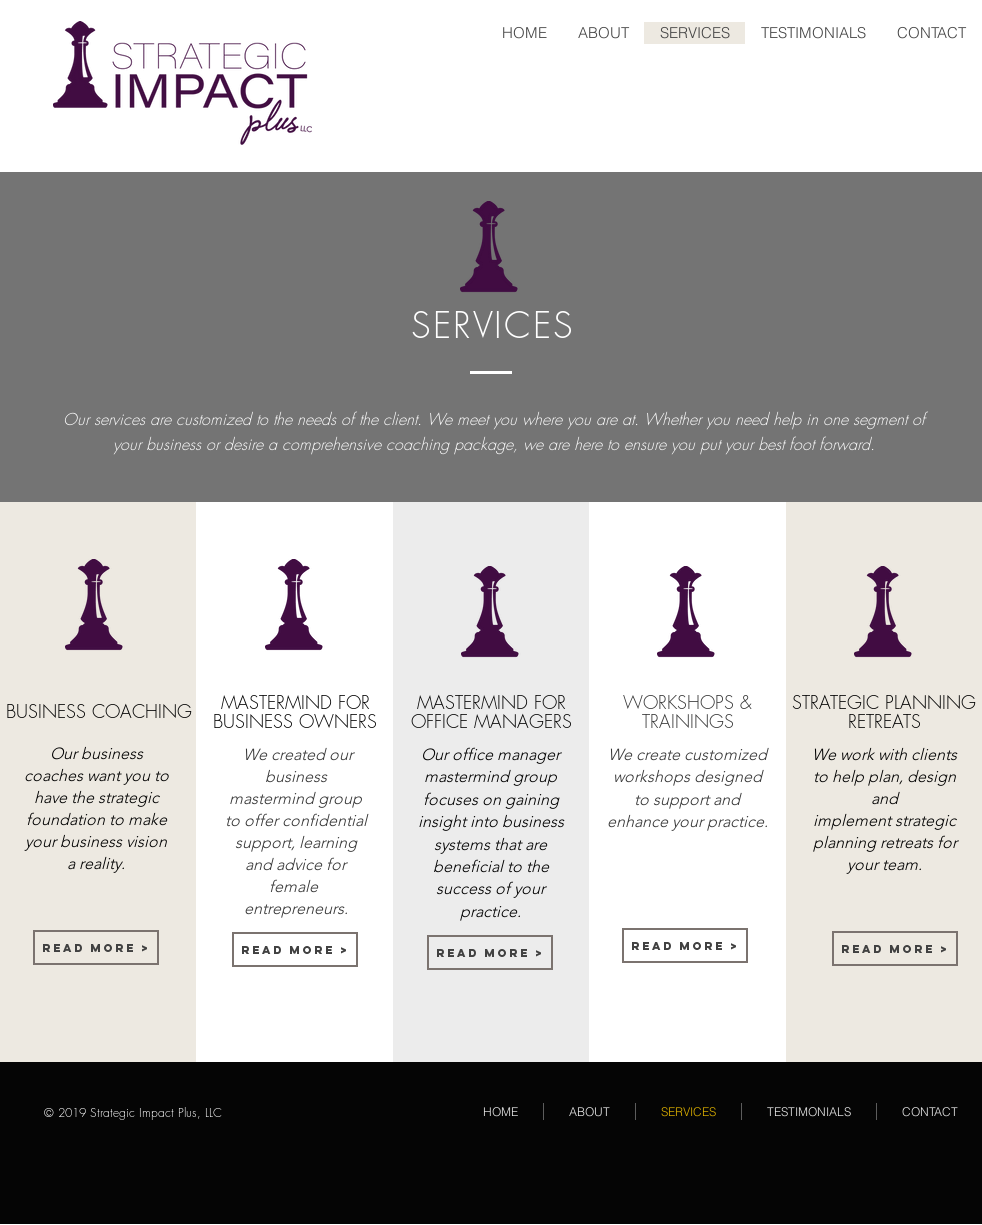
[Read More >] (96, 947)
